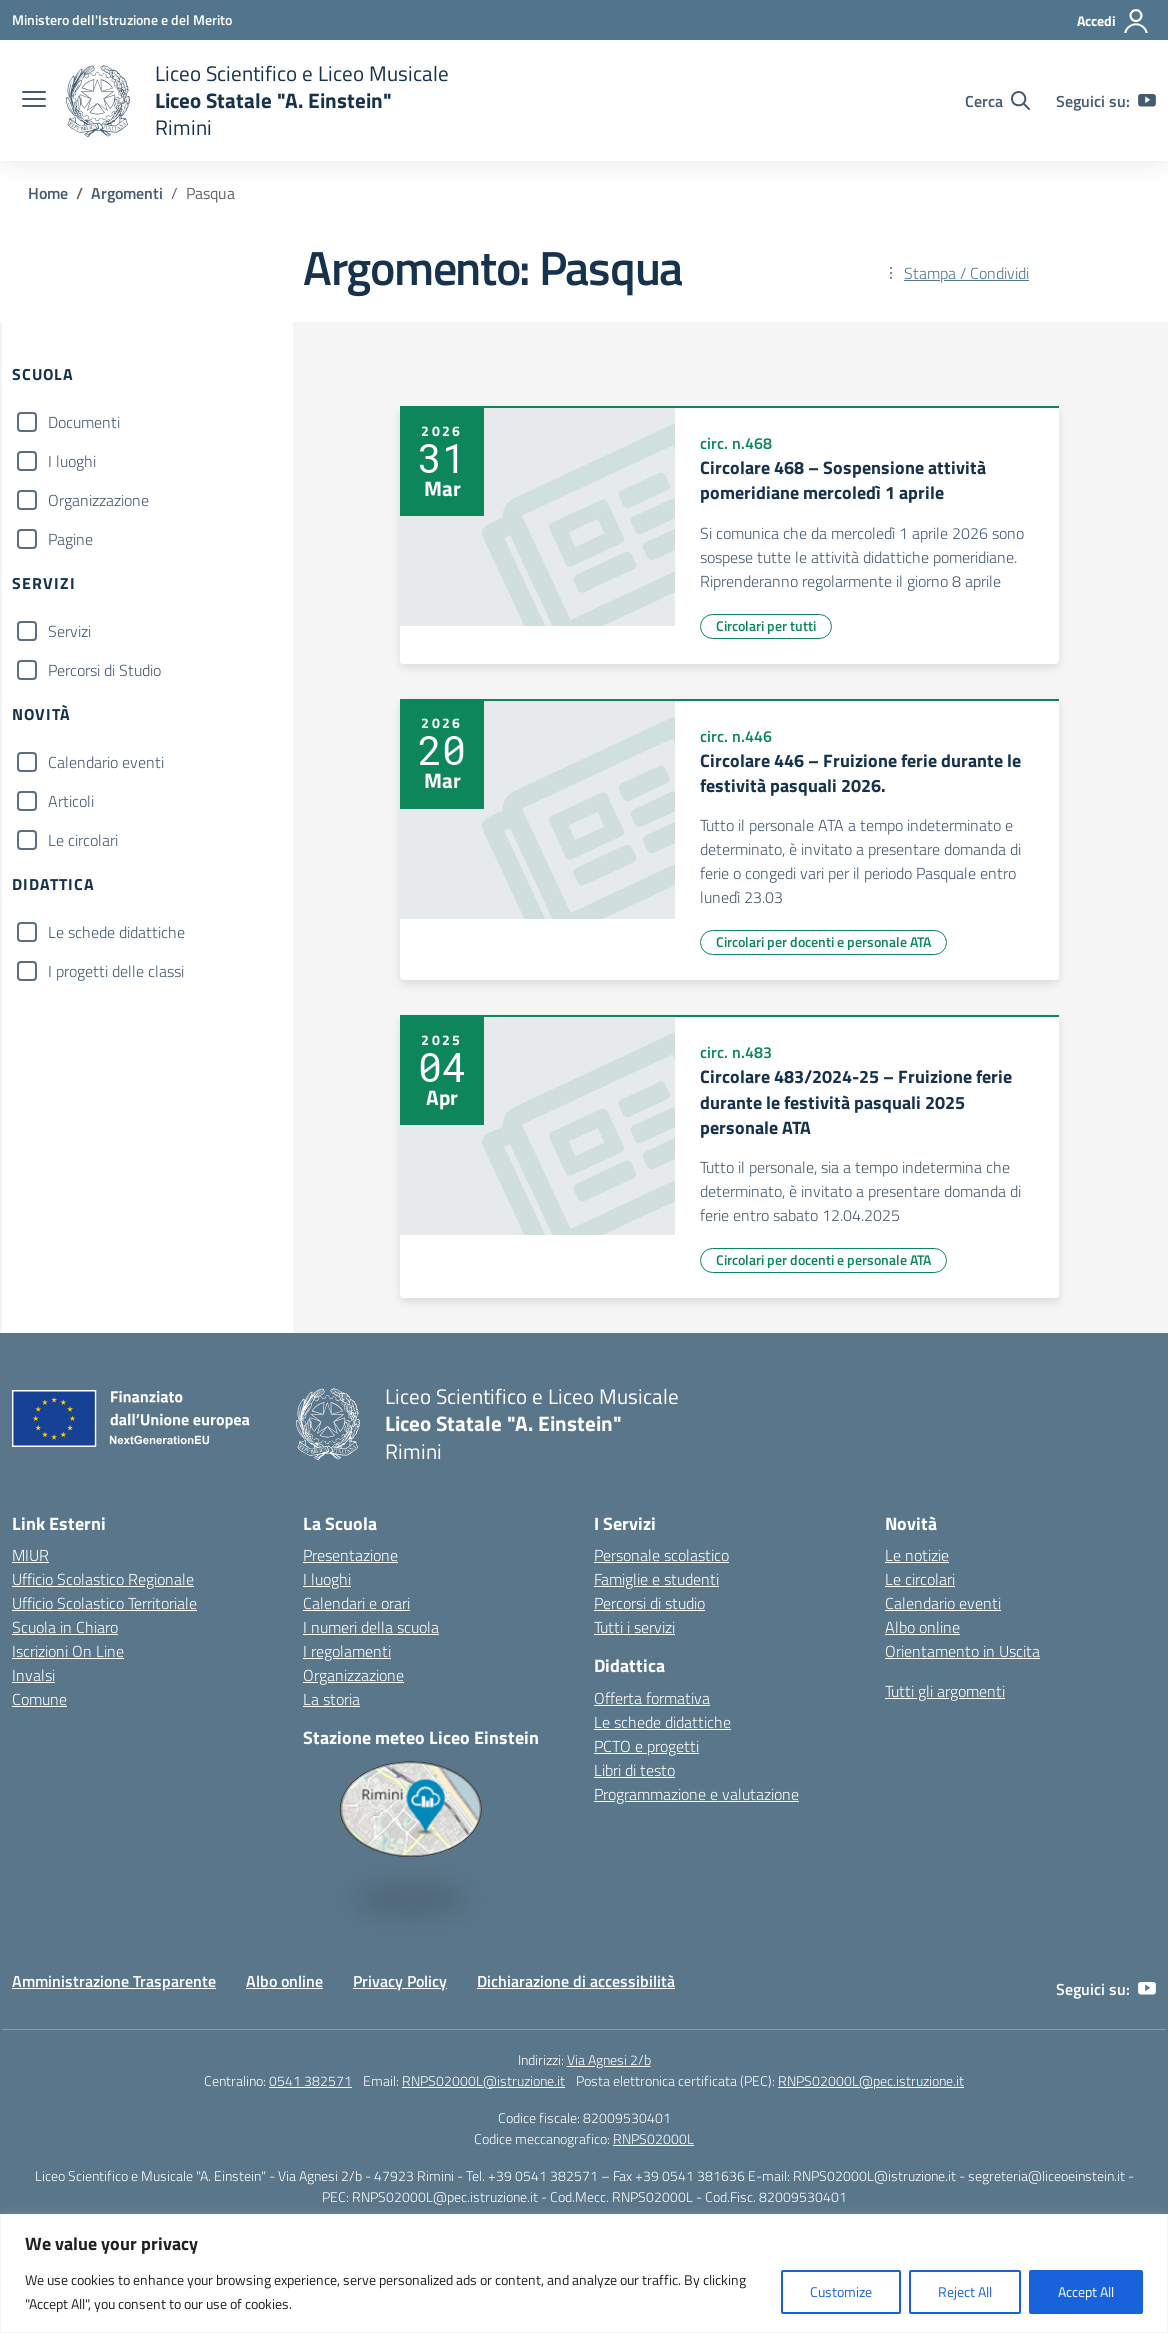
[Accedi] (1113, 21)
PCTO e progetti (646, 1746)
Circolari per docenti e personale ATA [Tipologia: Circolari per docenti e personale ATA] (823, 941)
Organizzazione (98, 500)
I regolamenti (347, 1651)
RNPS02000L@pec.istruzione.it (871, 2080)
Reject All (965, 2291)
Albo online (922, 1627)
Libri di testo (634, 1770)
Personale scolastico (661, 1555)
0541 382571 (310, 2080)
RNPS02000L (653, 2138)
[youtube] (1147, 101)
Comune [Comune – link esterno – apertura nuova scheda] (39, 1699)
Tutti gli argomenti (945, 1691)
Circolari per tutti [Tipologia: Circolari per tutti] (766, 625)
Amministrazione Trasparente (114, 1981)
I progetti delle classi (116, 971)
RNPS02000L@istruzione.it (483, 2080)
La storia (331, 1699)
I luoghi (72, 461)
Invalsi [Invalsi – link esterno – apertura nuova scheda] (33, 1675)
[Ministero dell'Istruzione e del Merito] (122, 19)
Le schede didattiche (116, 932)
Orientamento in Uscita (962, 1651)
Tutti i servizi (634, 1627)
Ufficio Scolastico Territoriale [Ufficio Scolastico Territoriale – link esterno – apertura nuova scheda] (104, 1603)
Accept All (1086, 2291)
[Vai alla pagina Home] (48, 193)
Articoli (71, 801)
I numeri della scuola (371, 1627)
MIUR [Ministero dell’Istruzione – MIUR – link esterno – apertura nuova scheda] (30, 1555)
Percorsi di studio (649, 1603)
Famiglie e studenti (656, 1579)
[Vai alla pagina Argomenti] (127, 193)
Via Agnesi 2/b (609, 2059)
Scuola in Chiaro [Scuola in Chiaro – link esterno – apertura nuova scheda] (65, 1627)
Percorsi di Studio (104, 670)
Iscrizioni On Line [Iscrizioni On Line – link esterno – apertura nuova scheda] (68, 1651)
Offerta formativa (652, 1698)
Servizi (69, 631)
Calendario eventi (106, 762)
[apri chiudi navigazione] (34, 101)
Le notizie (917, 1555)
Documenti (84, 422)
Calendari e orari (356, 1603)
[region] (584, 2273)
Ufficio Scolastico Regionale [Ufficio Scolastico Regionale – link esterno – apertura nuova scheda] (103, 1579)
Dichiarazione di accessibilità (576, 1981)
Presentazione (350, 1555)
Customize (841, 2291)
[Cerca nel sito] (997, 101)
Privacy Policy (400, 1981)
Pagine (70, 539)
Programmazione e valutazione (696, 1794)
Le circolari (83, 840)
